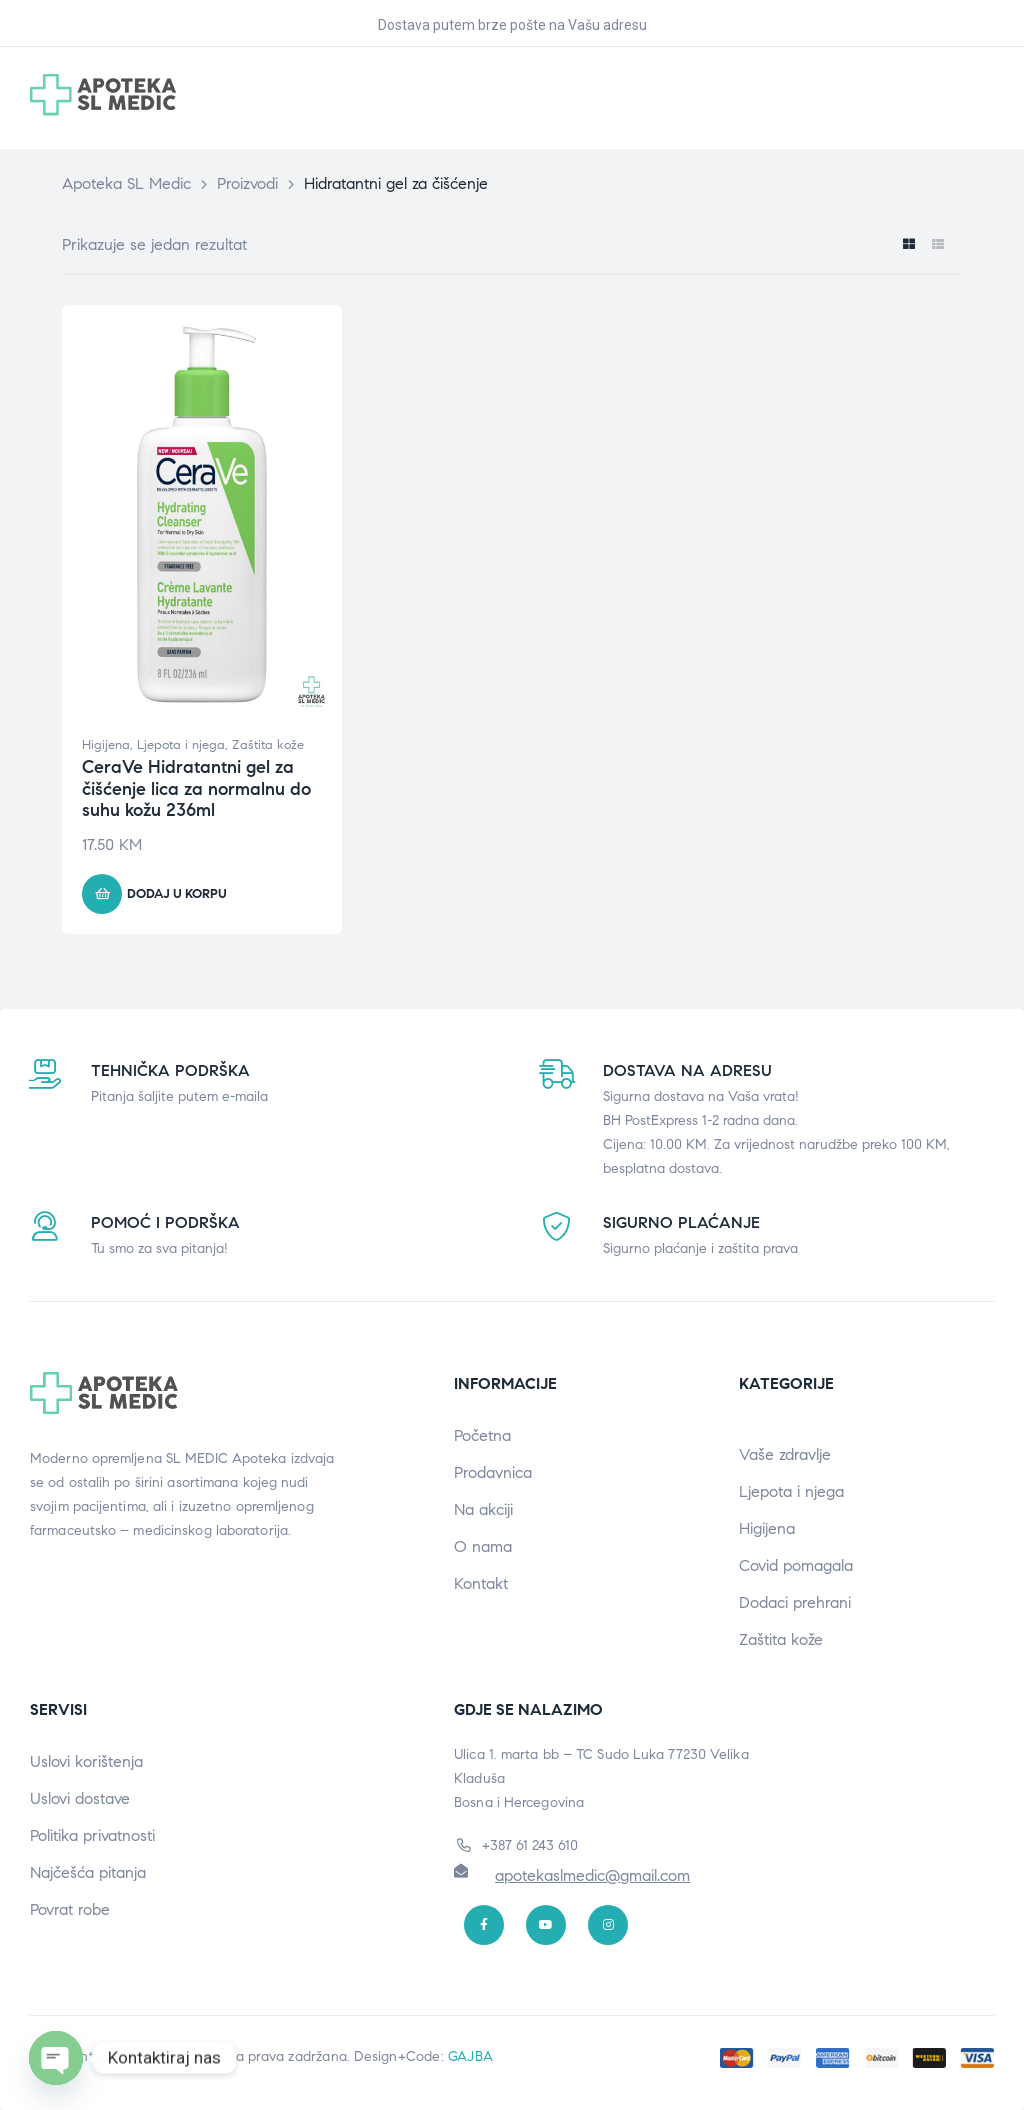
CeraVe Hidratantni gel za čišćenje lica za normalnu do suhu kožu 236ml (196, 788)
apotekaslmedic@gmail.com (592, 1875)
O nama (483, 1546)
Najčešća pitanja (88, 1872)
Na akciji (483, 1509)
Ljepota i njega (181, 745)
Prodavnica (493, 1472)
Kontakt (481, 1583)
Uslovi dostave (80, 1798)
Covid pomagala (796, 1565)
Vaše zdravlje (785, 1454)
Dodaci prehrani (795, 1602)
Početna (482, 1435)
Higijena (106, 745)
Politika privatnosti (92, 1835)
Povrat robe (70, 1909)
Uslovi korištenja (86, 1761)
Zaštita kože (268, 745)
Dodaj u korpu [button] (177, 894)
